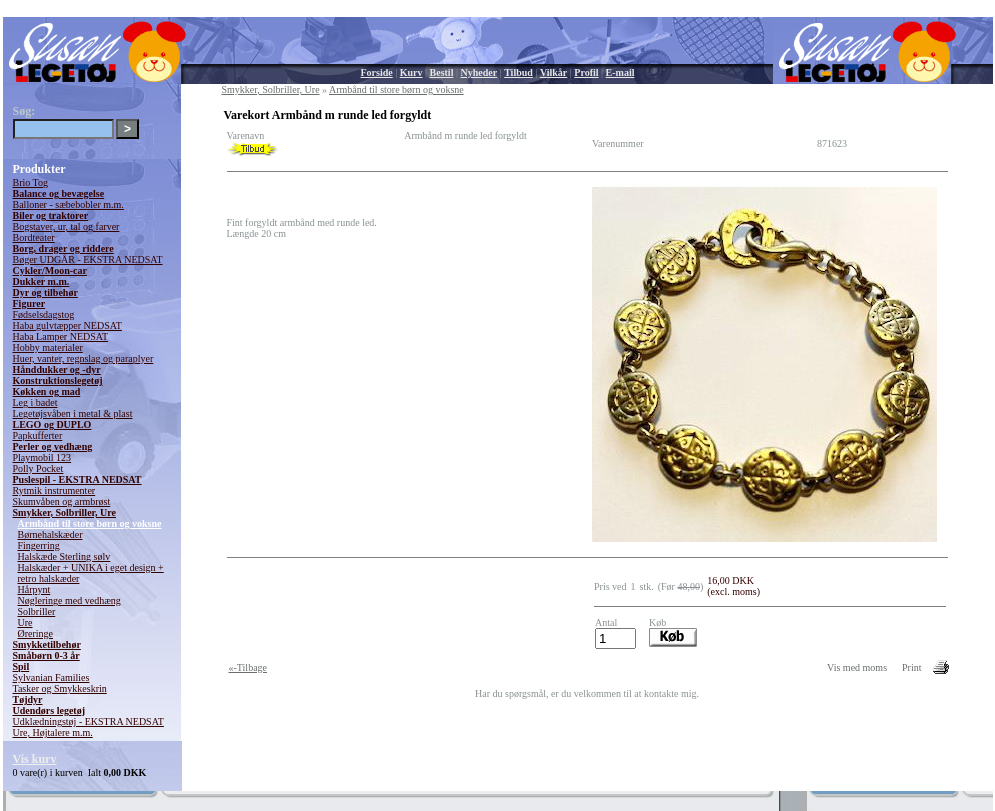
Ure (25, 622)
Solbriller (37, 611)
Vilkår (553, 72)
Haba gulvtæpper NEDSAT (67, 325)
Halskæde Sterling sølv (64, 556)
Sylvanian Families (51, 677)
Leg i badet (35, 402)
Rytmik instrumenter (54, 490)
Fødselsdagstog (44, 314)
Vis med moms (857, 667)
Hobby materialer (48, 347)
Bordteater (34, 237)
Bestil (442, 72)
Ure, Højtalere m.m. (53, 732)
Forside (377, 72)
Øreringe (36, 633)
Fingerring (39, 545)
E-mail (620, 72)
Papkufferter (38, 435)
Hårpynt (34, 589)
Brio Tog (31, 182)
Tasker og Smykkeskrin (60, 688)
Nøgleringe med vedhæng (69, 600)
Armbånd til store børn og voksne (90, 523)
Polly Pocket (38, 468)
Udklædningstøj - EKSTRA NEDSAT (88, 721)
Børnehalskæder (50, 534)
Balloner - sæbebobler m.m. (68, 204)
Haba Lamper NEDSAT (61, 336)
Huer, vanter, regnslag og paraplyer (83, 358)
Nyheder (478, 72)
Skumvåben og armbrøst (62, 501)
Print (911, 667)
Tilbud (518, 72)
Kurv (411, 72)
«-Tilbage (248, 667)
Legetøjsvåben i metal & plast (73, 413)
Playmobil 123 (42, 457)
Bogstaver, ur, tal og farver (66, 226)
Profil (586, 72)
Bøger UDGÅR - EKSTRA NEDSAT (88, 259)
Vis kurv (35, 759)
